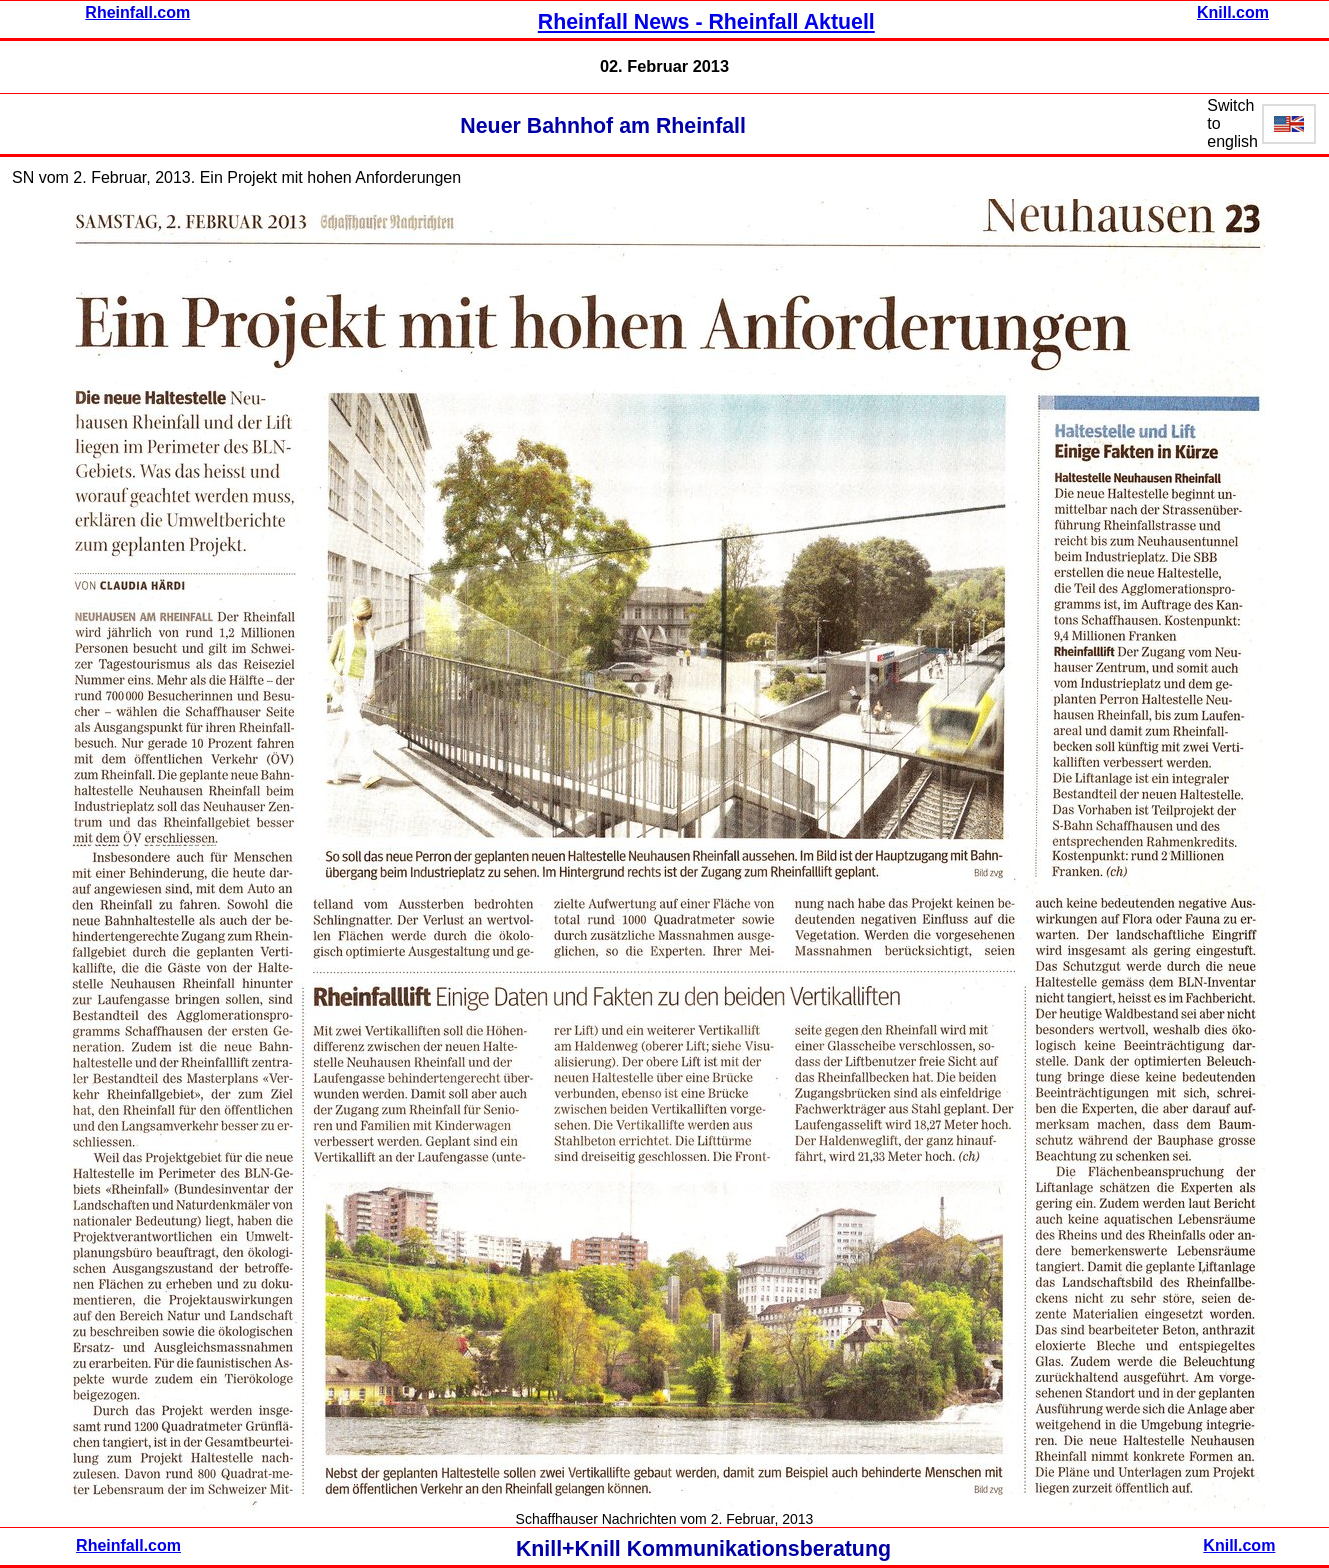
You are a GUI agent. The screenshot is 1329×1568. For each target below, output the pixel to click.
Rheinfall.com (137, 12)
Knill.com (1233, 12)
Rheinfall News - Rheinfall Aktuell (706, 22)
